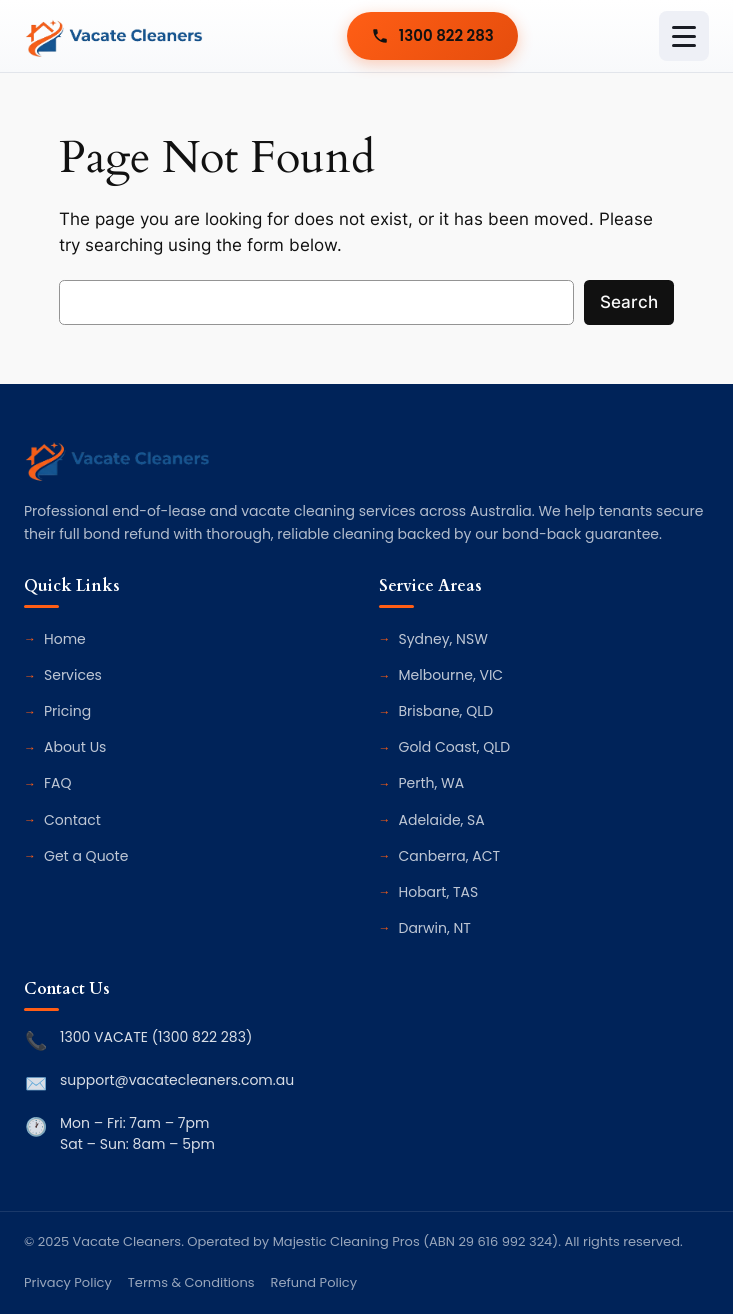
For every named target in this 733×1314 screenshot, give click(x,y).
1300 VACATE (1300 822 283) (156, 1037)
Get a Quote (86, 856)
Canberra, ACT (450, 856)
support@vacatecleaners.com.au (177, 1080)
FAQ (58, 783)
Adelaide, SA (442, 820)
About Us (75, 747)
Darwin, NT (435, 928)
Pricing (67, 711)
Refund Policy (313, 1282)
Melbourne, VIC (451, 675)
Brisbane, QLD (446, 711)
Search (629, 302)
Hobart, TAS (439, 892)
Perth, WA (432, 783)
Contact (72, 820)
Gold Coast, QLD (455, 747)
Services (73, 675)
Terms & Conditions (191, 1282)
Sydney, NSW (443, 639)
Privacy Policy (68, 1282)
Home (65, 639)
